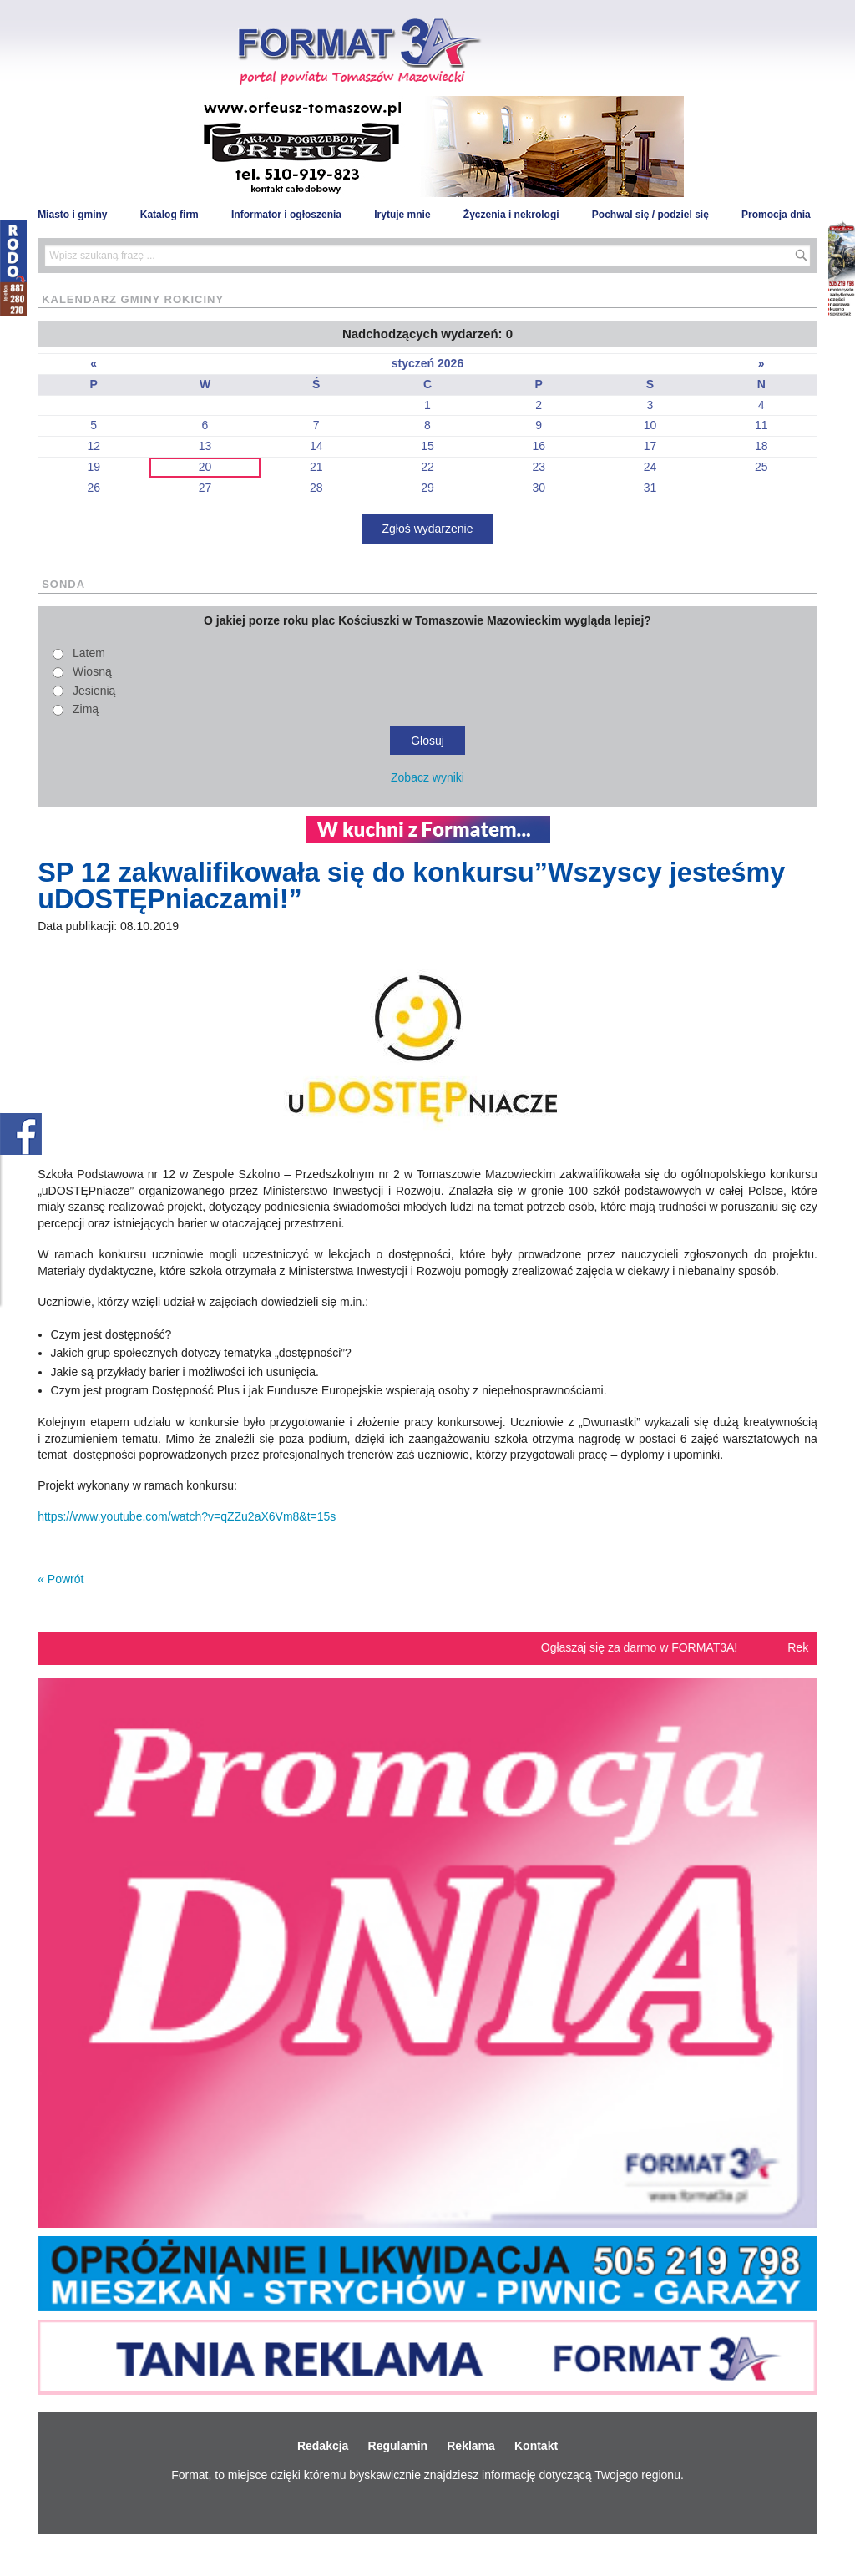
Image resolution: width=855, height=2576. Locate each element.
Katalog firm (169, 214)
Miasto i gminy (72, 214)
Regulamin (398, 2445)
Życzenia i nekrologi (511, 214)
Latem (89, 653)
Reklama (471, 2445)
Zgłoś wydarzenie (427, 528)
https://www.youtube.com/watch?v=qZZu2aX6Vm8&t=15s (187, 1516)
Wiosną (92, 671)
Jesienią (94, 690)
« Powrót (60, 1579)
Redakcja (322, 2445)
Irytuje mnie (402, 214)
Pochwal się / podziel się (650, 214)
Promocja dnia (776, 214)
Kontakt (536, 2445)
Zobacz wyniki (427, 777)
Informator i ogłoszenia (286, 214)
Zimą (86, 709)
